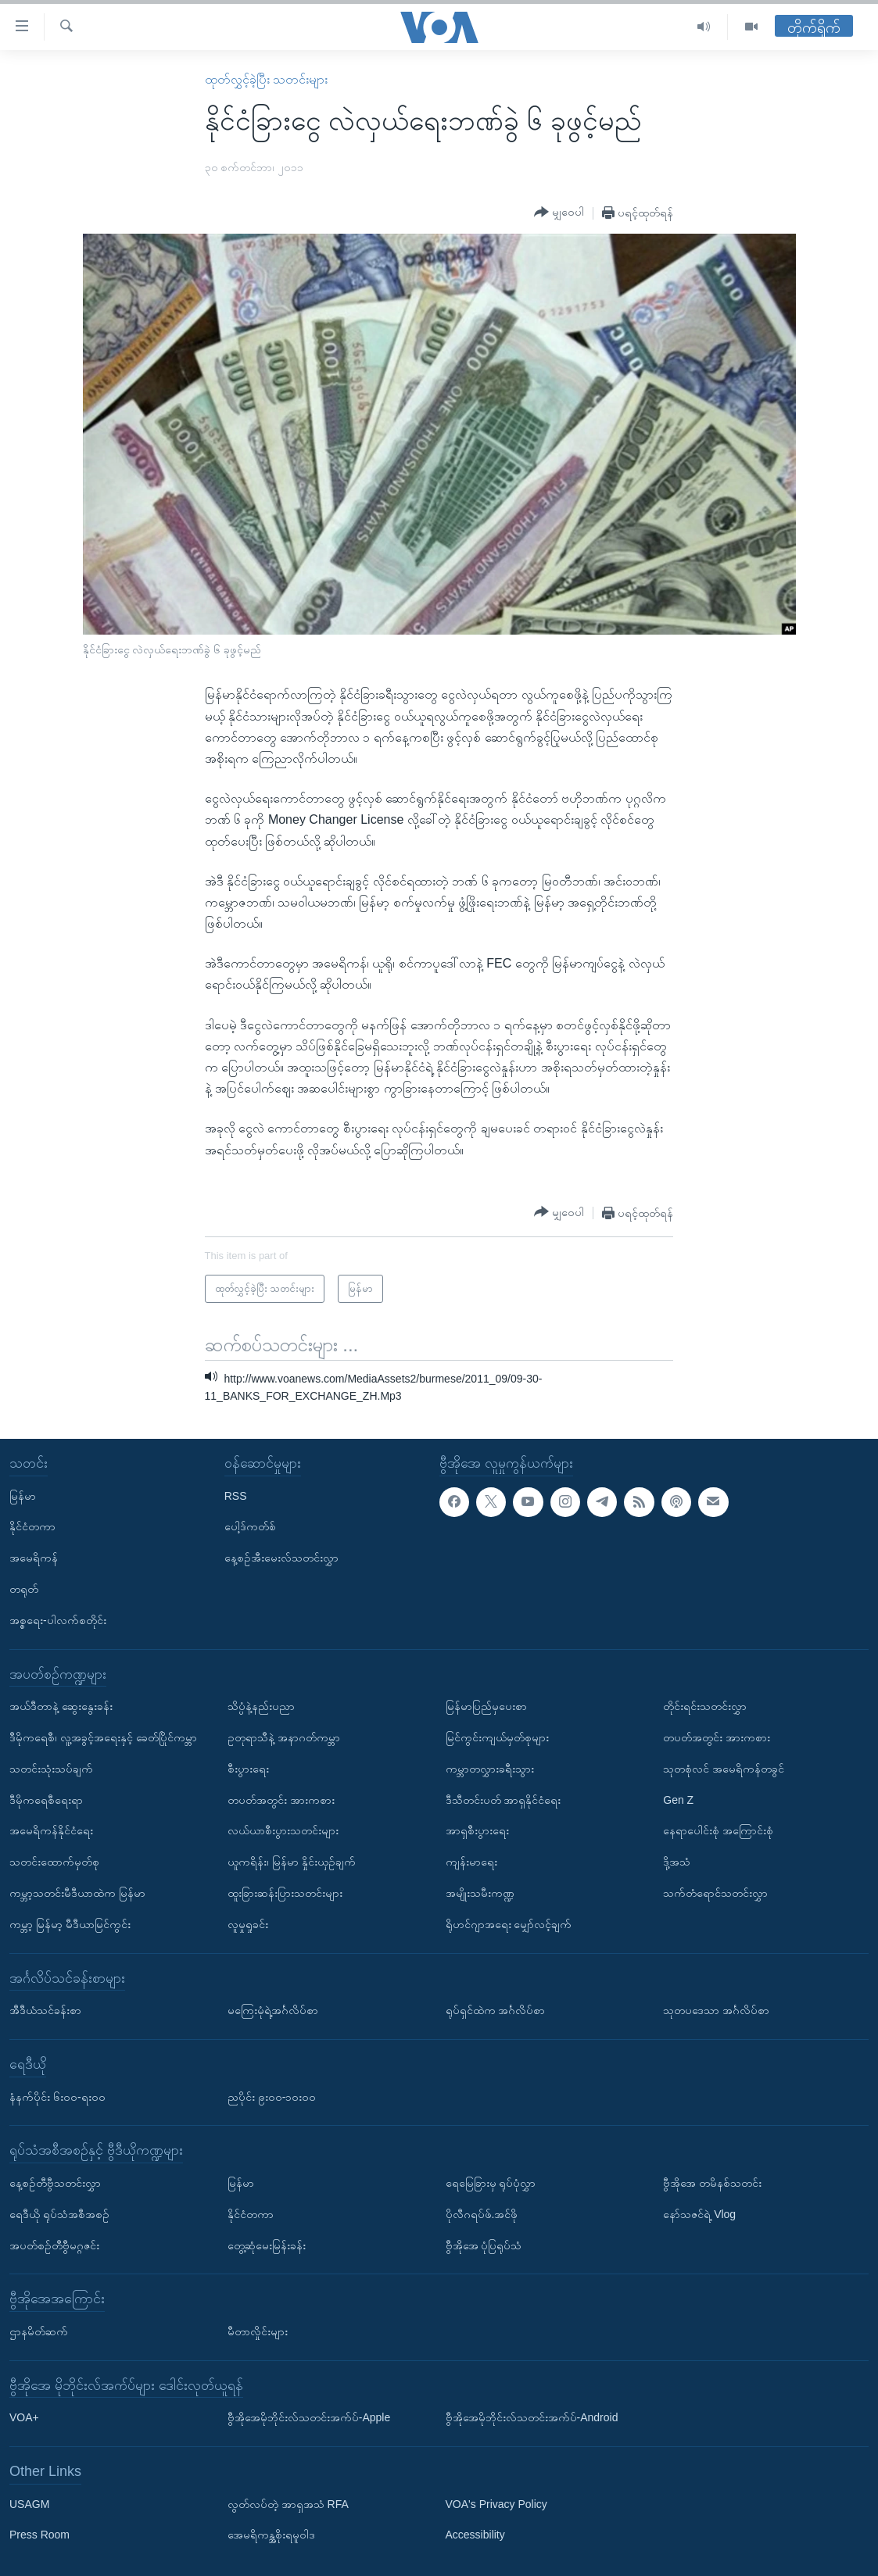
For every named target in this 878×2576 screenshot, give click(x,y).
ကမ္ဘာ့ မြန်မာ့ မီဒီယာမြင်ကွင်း (70, 1924)
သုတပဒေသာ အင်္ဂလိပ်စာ (716, 2010)
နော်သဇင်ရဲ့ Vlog (699, 2214)
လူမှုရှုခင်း (248, 1924)
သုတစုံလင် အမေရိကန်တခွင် (723, 1768)
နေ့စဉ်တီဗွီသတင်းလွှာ (55, 2183)
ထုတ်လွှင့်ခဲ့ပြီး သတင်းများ (266, 79)
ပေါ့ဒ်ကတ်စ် (250, 1526)
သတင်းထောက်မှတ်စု (54, 1861)
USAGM (29, 2504)
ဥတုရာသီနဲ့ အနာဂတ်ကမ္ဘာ (284, 1737)
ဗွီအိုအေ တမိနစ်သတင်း (712, 2183)
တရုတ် (23, 1589)
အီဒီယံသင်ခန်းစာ (45, 2010)
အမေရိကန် (33, 1557)
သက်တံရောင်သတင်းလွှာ (715, 1893)
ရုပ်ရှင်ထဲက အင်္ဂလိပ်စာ (496, 2010)
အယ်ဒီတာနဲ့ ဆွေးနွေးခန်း (61, 1706)
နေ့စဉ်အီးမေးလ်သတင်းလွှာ (281, 1557)
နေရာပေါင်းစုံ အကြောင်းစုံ (718, 1830)
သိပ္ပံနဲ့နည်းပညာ (261, 1706)
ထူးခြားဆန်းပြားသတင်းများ (285, 1893)
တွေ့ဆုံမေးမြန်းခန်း (267, 2244)
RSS (235, 1495)
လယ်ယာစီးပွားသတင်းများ (283, 1830)
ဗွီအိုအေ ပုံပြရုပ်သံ (484, 2244)
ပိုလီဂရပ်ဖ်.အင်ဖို (482, 2214)
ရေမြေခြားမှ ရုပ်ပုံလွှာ (491, 2183)
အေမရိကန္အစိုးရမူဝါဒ (271, 2534)
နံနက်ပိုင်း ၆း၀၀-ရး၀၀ (57, 2096)
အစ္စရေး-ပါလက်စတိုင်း (57, 1620)
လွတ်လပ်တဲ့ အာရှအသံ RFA (288, 2504)
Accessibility (475, 2534)
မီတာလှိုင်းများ (258, 2331)
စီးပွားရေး (248, 1768)
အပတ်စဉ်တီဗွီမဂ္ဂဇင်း (54, 2244)
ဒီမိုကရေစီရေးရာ (46, 1799)
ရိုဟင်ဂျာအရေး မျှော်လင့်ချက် (509, 1924)
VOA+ (24, 2417)
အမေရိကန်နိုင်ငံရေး (51, 1830)
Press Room (39, 2534)
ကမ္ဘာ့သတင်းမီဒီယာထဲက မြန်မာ (77, 1893)
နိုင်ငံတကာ (32, 1526)
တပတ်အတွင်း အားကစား (281, 1799)
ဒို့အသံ (676, 1861)
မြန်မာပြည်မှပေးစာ (486, 1706)
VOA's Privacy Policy (496, 2504)
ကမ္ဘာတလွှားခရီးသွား (490, 1768)
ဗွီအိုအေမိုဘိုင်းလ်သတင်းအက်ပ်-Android (532, 2417)
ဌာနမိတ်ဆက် (38, 2331)
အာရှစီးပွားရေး (477, 1830)
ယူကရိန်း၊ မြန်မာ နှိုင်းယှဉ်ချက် (292, 1861)
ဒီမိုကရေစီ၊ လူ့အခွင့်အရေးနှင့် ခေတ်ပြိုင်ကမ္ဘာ (103, 1737)
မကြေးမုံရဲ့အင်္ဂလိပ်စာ (273, 2010)
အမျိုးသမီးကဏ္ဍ (480, 1893)
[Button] (559, 212)
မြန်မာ (22, 1495)
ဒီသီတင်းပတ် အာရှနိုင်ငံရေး (503, 1799)
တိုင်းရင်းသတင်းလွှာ (705, 1706)
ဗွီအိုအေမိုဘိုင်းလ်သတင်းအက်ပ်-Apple (309, 2417)
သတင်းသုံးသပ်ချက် (51, 1768)
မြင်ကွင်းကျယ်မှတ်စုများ (497, 1737)
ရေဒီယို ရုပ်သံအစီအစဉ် (59, 2214)
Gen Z (678, 1799)
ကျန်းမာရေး (471, 1861)
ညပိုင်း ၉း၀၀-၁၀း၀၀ (272, 2096)
